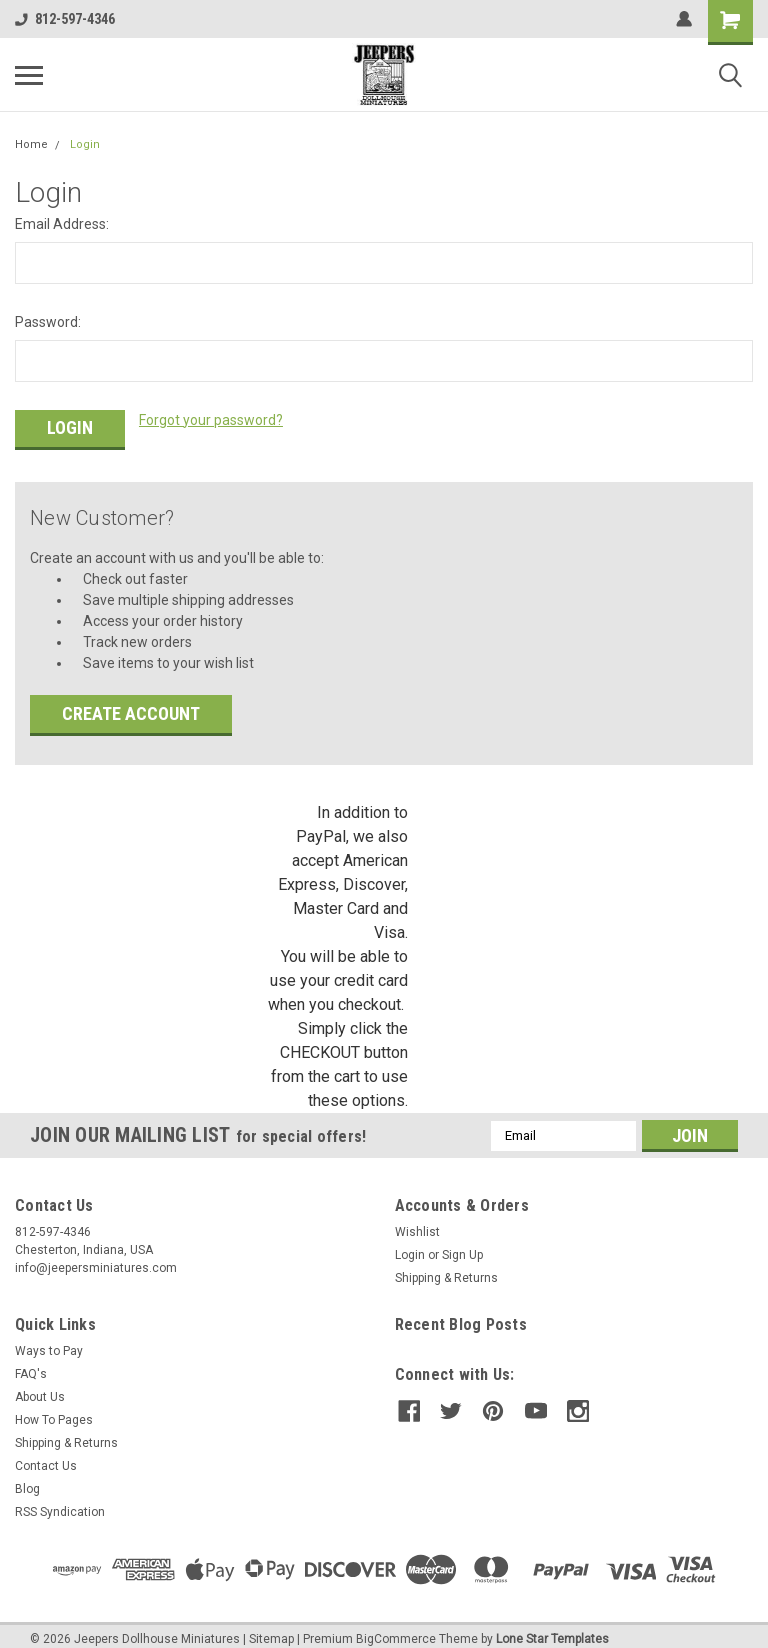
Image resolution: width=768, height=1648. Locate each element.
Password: (48, 322)
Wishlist (417, 1221)
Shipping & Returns (446, 1267)
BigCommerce (396, 1628)
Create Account (131, 702)
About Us (40, 1386)
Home (31, 144)
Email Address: (62, 224)
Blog (27, 1478)
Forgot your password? (211, 420)
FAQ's (31, 1363)
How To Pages (54, 1409)
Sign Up (462, 1244)
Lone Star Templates (552, 1628)
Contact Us (46, 1455)
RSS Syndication (60, 1501)
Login (85, 144)
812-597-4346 (65, 19)
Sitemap (271, 1628)
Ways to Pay (49, 1340)
